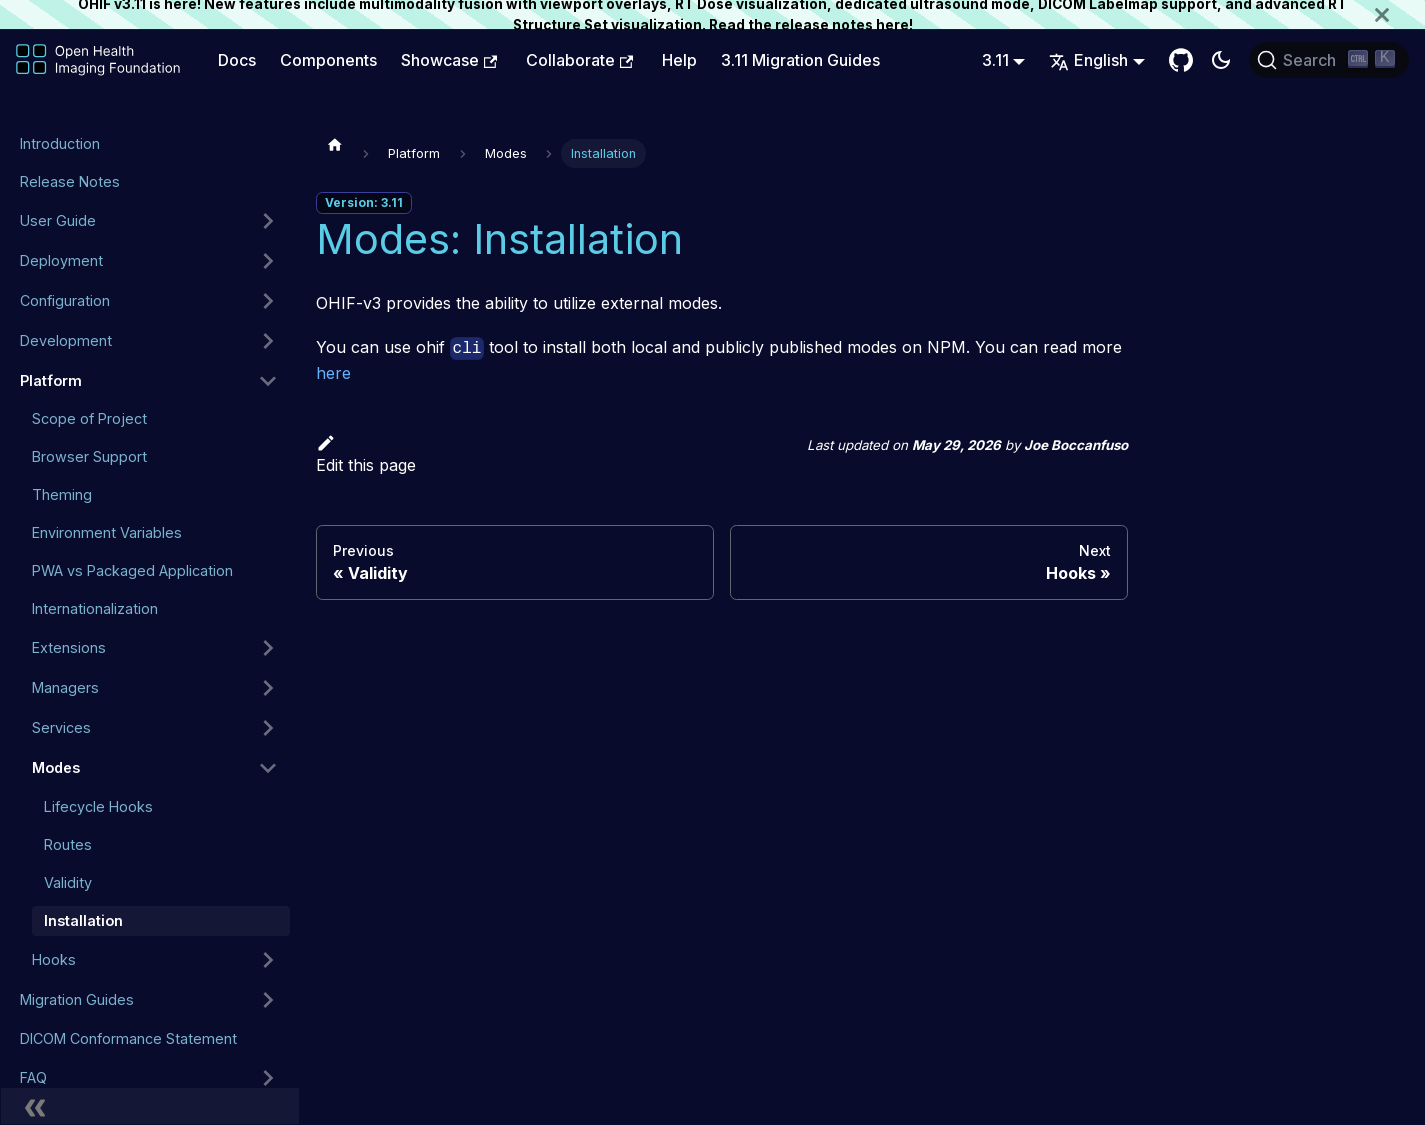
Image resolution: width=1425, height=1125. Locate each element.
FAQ (33, 1077)
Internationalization (95, 608)
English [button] (1088, 60)
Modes (56, 767)
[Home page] (335, 144)
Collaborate (579, 60)
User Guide (58, 220)
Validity (68, 882)
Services (61, 727)
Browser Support (89, 456)
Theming (62, 494)
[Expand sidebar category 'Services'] (268, 728)
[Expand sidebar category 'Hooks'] (268, 960)
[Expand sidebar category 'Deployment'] (268, 261)
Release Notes (70, 181)
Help (679, 60)
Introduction (60, 143)
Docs (237, 60)
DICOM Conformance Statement (128, 1038)
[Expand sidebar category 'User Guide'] (268, 221)
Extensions (69, 647)
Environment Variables (107, 532)
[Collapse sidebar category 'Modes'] (268, 768)
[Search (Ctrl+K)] (1329, 60)
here (892, 25)
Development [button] (66, 340)
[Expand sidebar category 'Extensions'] (268, 648)
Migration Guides (77, 999)
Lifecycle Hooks (98, 806)
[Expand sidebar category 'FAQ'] (268, 1078)
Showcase (449, 60)
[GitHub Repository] (1181, 60)
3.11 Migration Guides (800, 60)
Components (328, 60)
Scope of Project (89, 418)
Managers (65, 687)
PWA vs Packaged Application (132, 570)
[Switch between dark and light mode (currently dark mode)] (1221, 60)
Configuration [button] (65, 300)
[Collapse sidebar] (150, 1106)
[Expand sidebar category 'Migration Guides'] (268, 1000)
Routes (68, 844)
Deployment (61, 260)
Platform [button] (51, 380)
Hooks (54, 959)
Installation (83, 920)
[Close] (1400, 14)
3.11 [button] (995, 60)
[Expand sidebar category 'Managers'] (268, 688)
